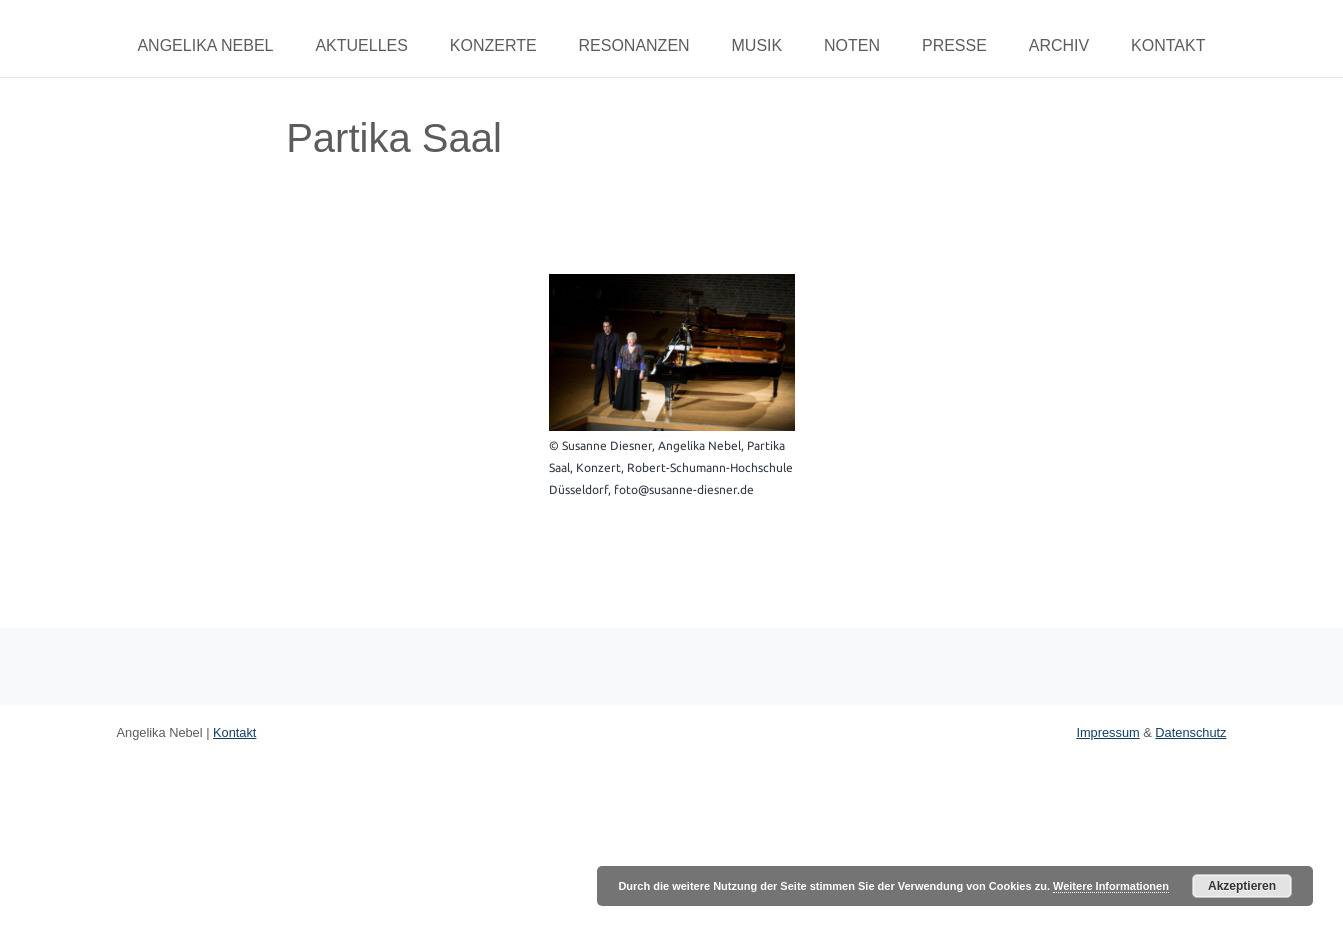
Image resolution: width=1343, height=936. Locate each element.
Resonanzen (633, 45)
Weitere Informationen (1111, 886)
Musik (757, 45)
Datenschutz (1190, 732)
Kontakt (1168, 45)
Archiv (1059, 45)
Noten (852, 45)
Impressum (1107, 732)
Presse (954, 45)
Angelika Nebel (205, 45)
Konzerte (493, 45)
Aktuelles (361, 45)
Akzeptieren (1242, 886)
